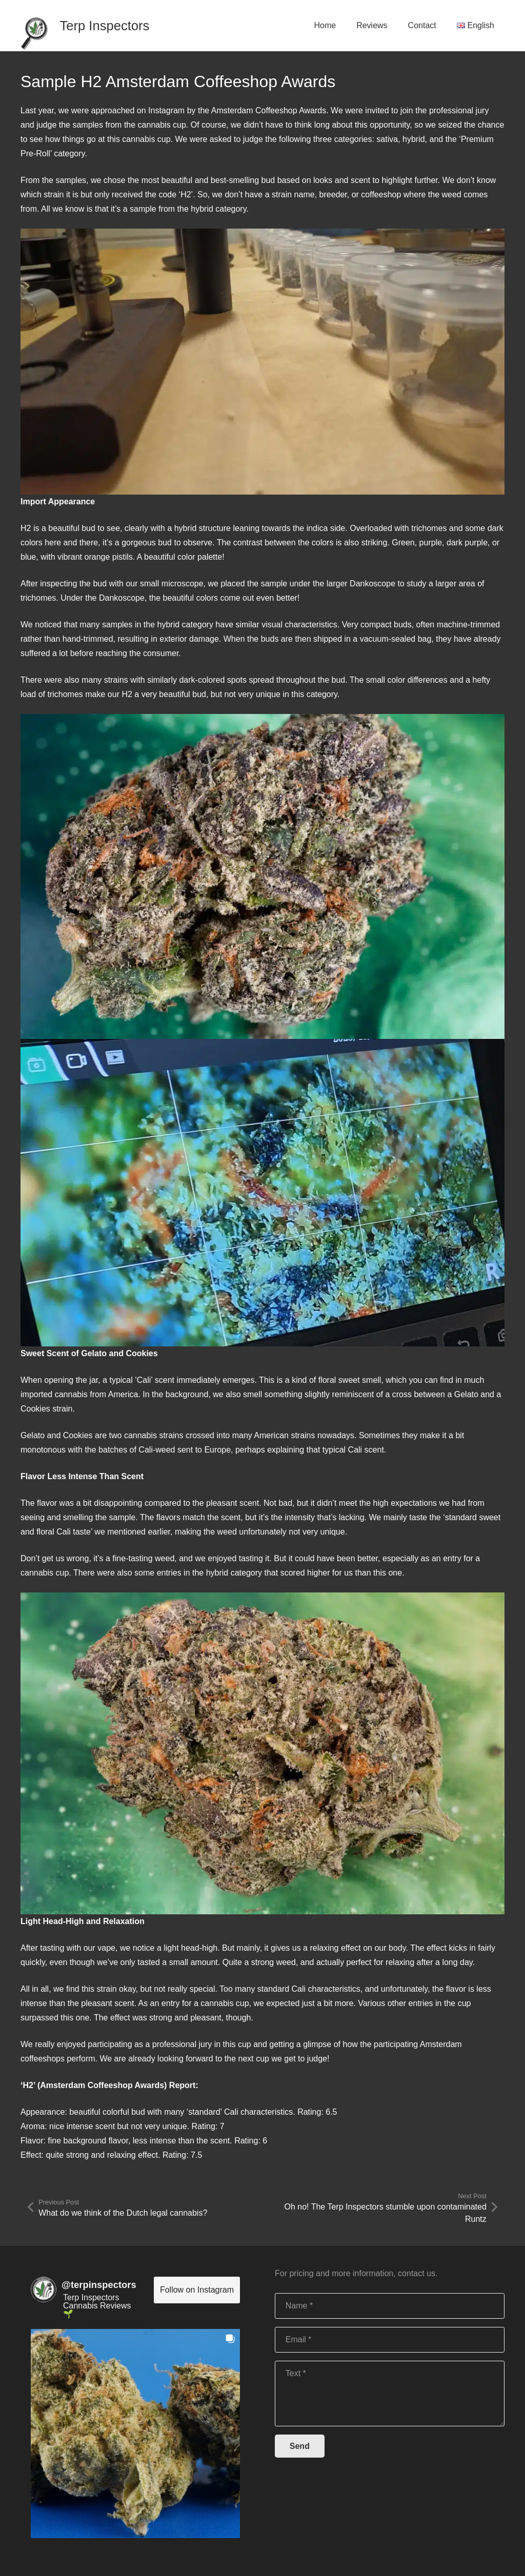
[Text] (389, 2393)
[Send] (300, 2446)
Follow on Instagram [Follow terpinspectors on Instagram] (197, 2289)
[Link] (34, 25)
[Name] (389, 2306)
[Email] (389, 2340)
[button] (135, 2433)
